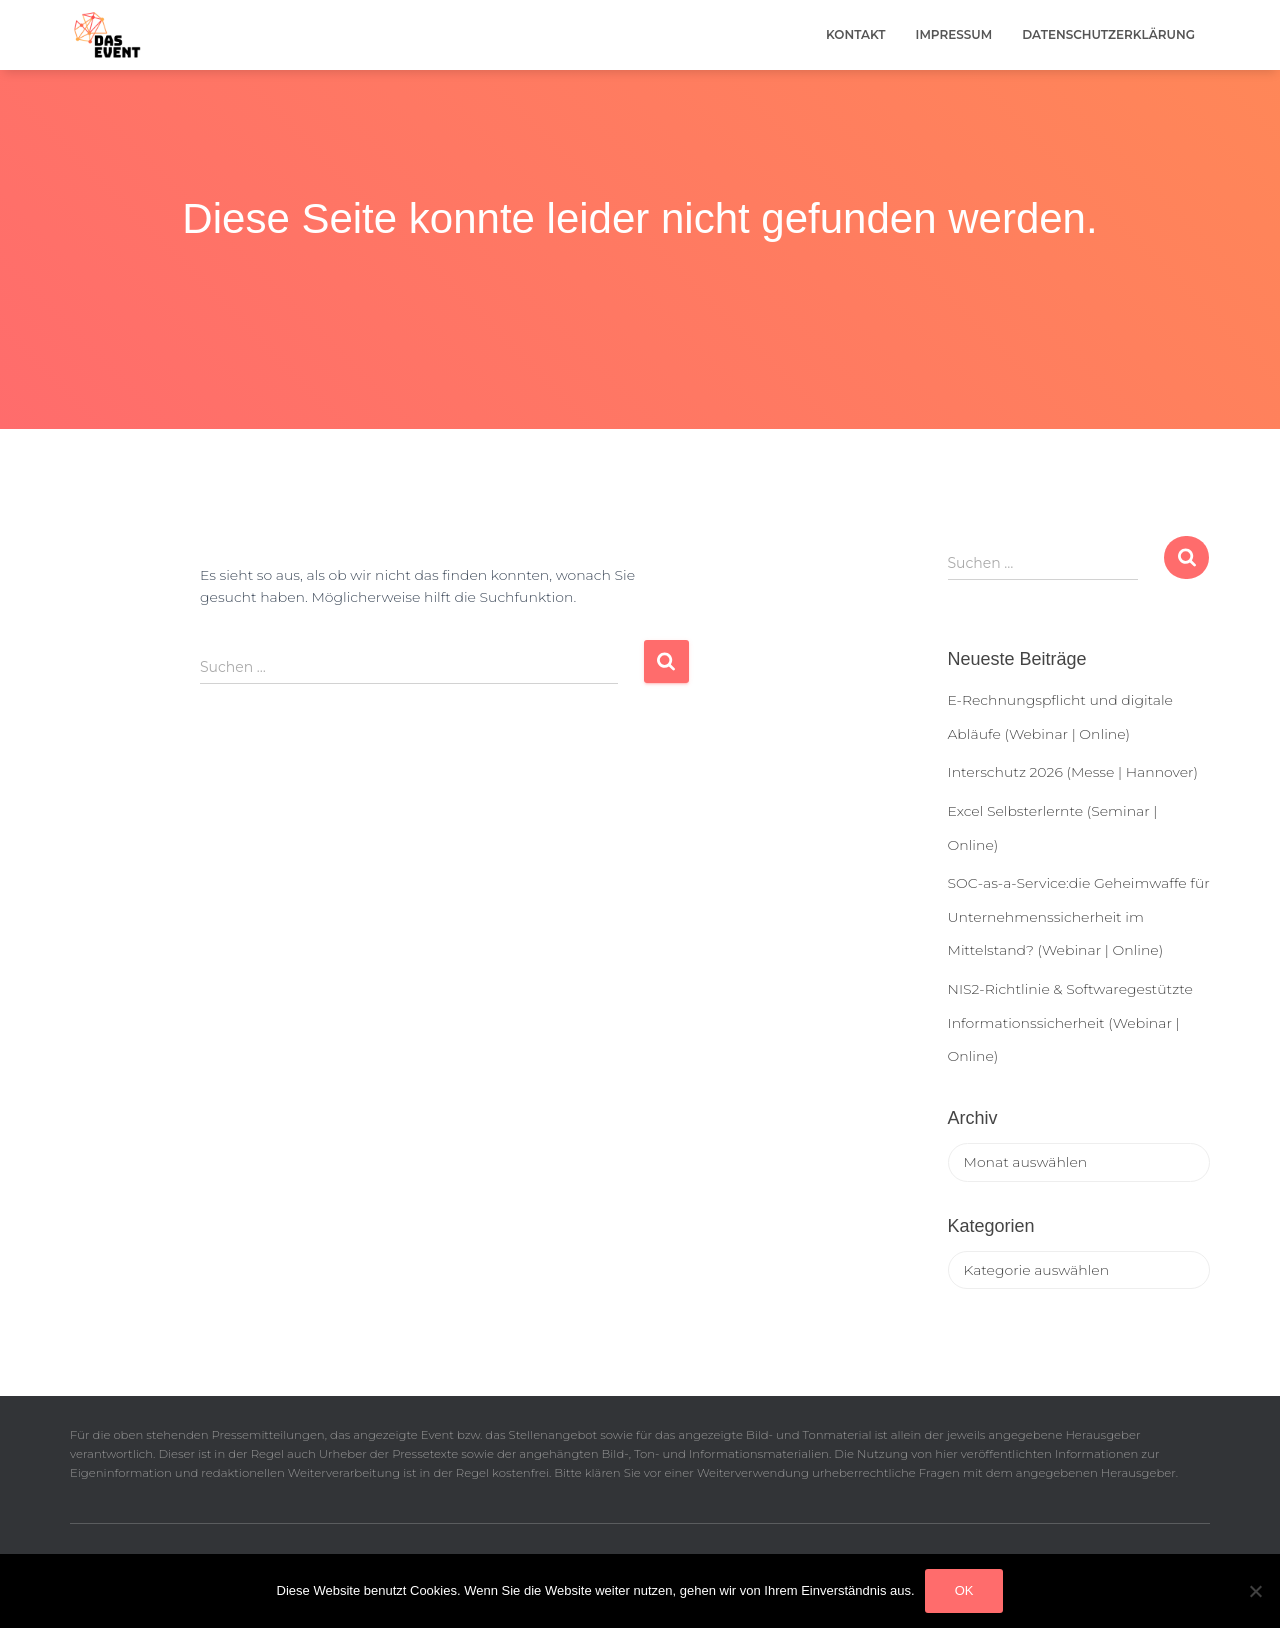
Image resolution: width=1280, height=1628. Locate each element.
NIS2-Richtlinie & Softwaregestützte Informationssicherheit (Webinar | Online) (1070, 1022)
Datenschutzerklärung (1108, 34)
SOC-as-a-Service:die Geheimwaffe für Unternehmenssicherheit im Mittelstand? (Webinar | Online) (1079, 916)
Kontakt (856, 34)
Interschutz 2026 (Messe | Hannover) (1073, 772)
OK (964, 1590)
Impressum (954, 34)
